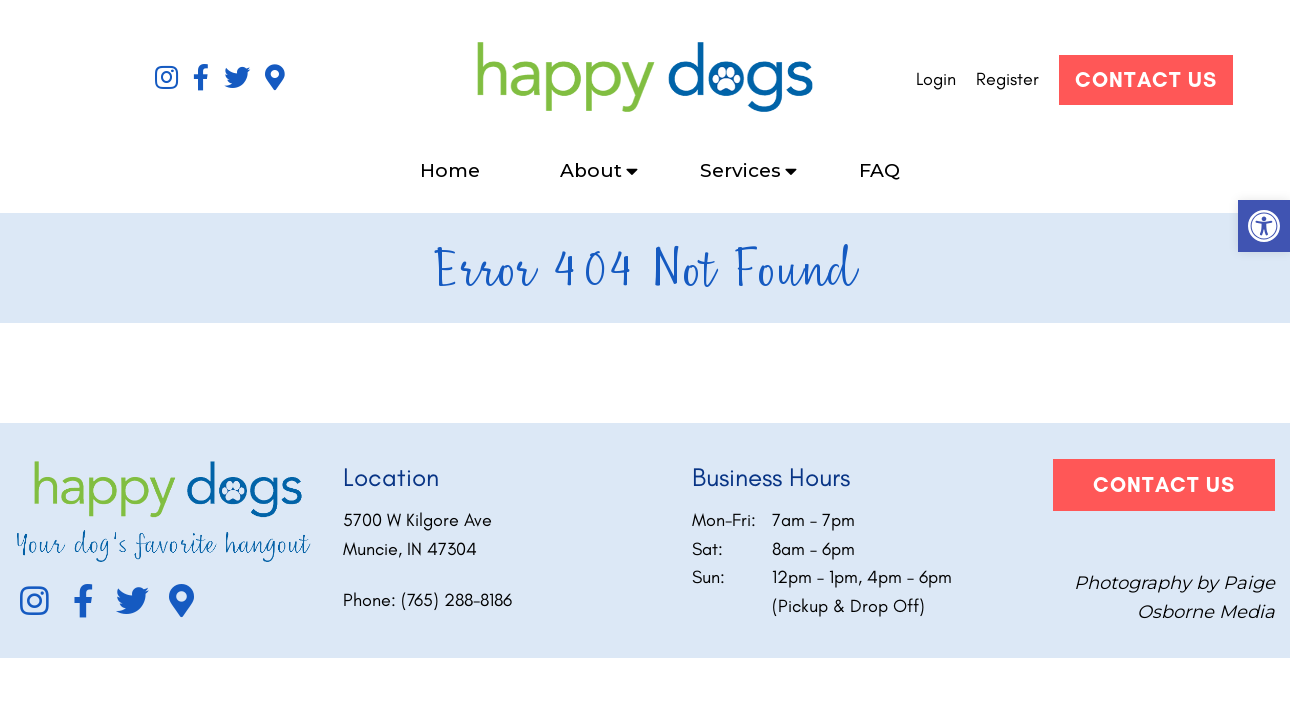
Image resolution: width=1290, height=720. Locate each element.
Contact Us (1146, 79)
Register (1007, 79)
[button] (1264, 226)
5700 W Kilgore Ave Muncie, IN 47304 (417, 534)
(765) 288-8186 (456, 600)
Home (450, 170)
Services (740, 170)
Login (936, 79)
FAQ (879, 170)
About (591, 170)
